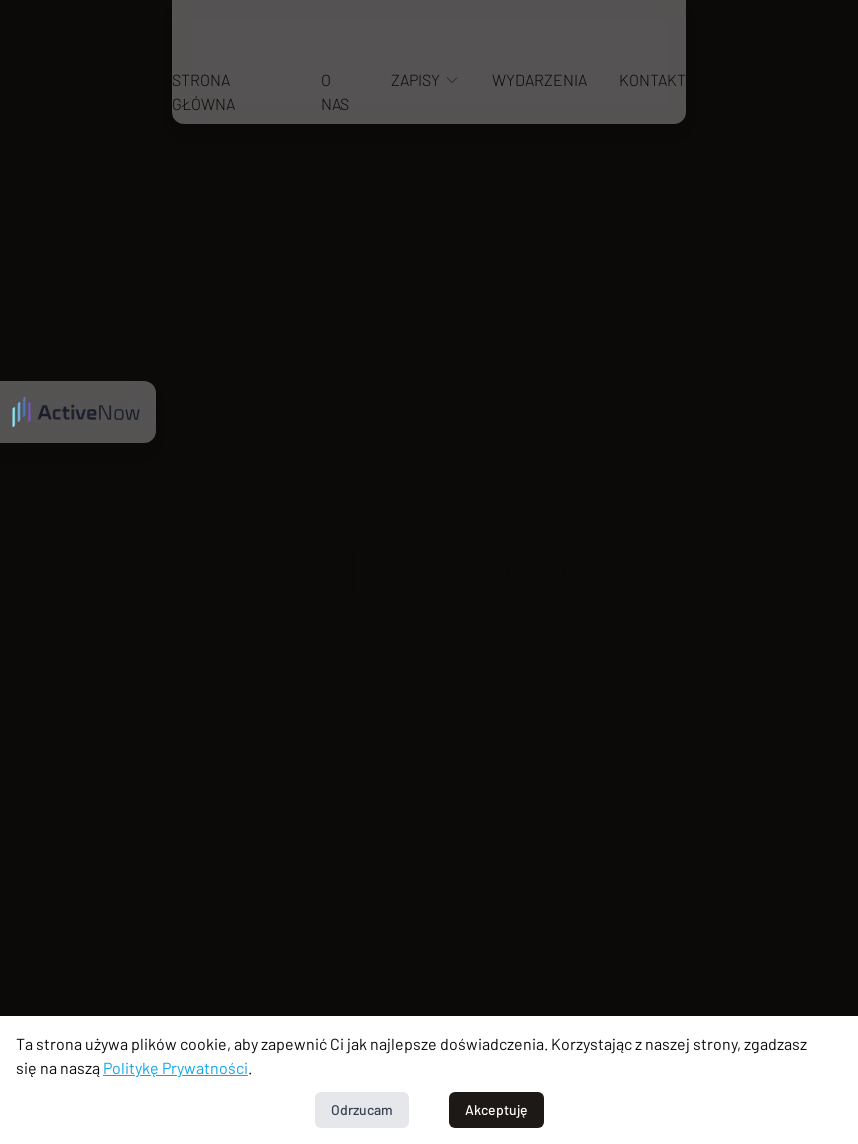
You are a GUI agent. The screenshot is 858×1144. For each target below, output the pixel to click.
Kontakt (652, 79)
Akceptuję (496, 1109)
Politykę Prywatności (175, 1067)
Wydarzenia (539, 79)
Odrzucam (362, 1109)
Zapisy (425, 79)
